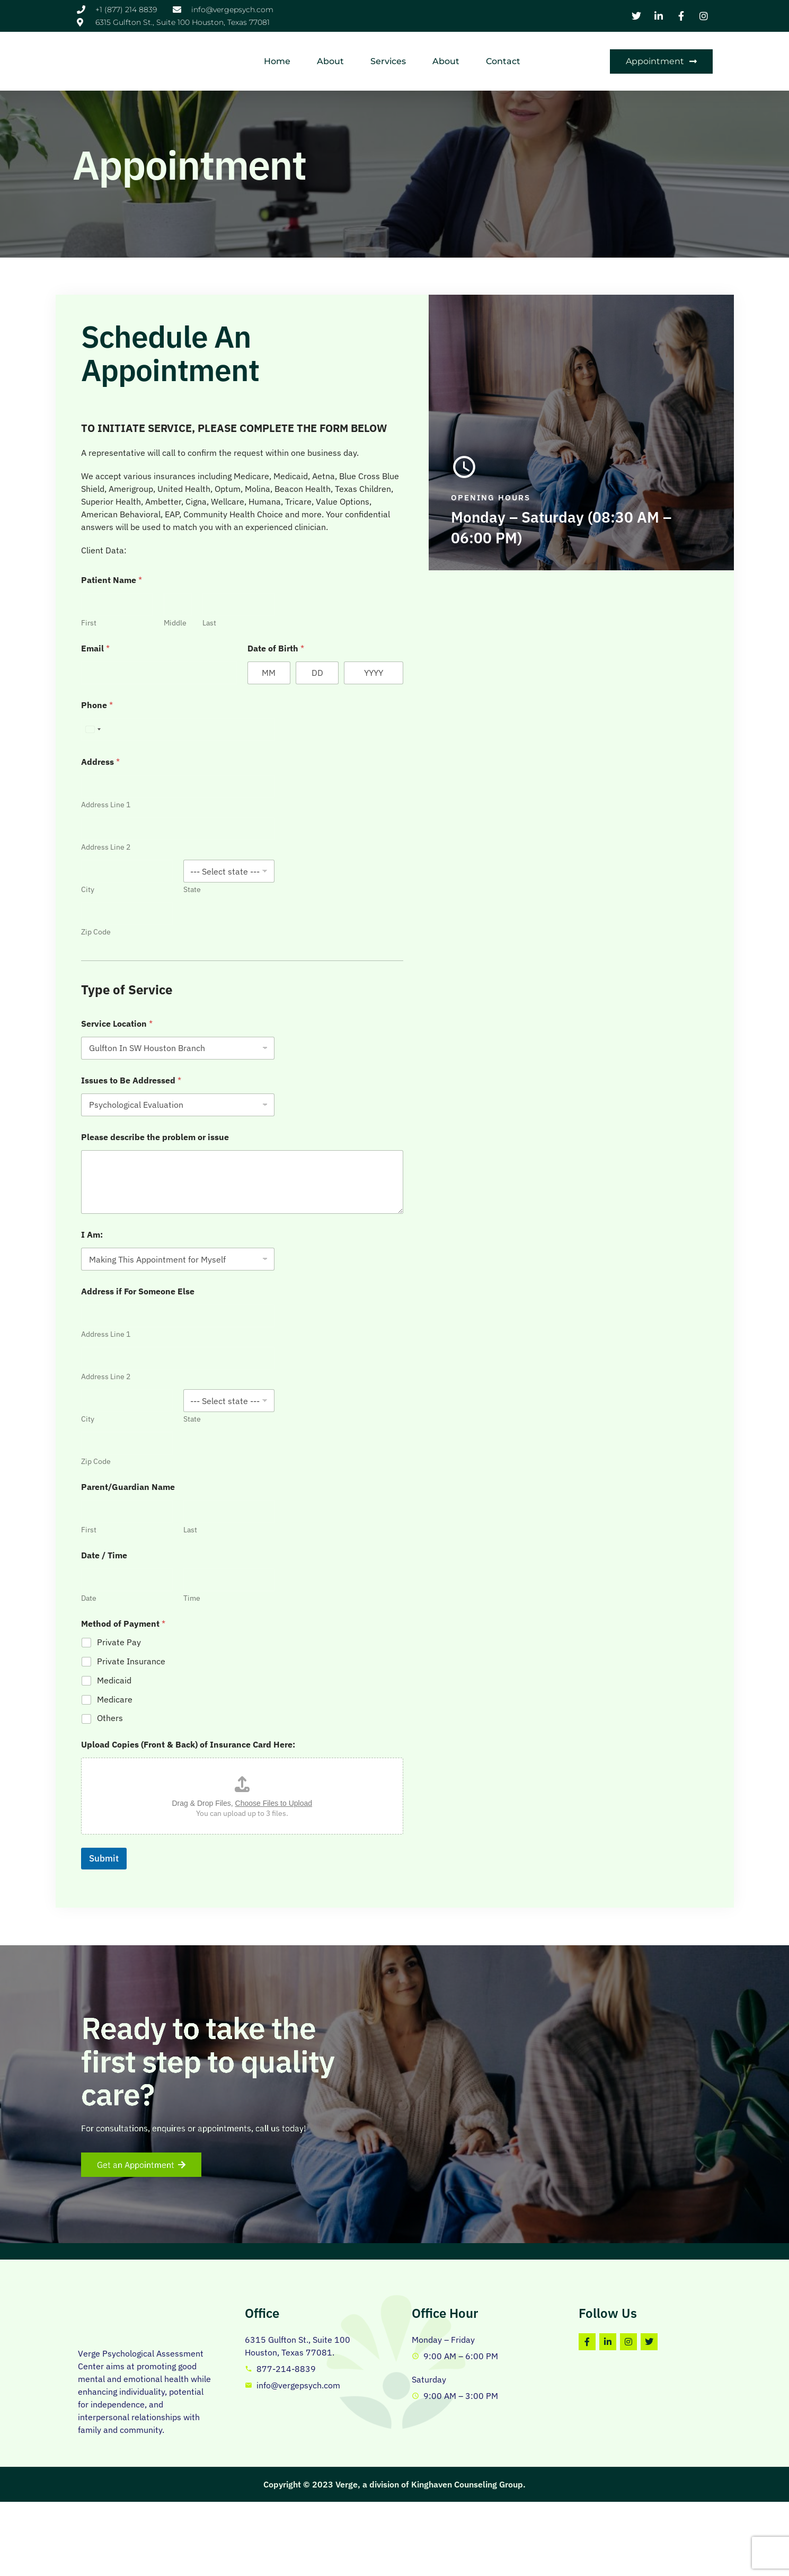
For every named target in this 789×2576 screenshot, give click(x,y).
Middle (435, 606)
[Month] (551, 656)
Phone (341, 689)
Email (339, 632)
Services (438, 52)
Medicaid (358, 1663)
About (380, 52)
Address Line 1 (349, 788)
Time (455, 1581)
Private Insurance (375, 1644)
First (332, 606)
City (331, 873)
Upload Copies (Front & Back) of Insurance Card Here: (432, 1728)
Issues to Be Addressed (375, 1064)
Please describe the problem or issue (399, 1121)
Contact (553, 52)
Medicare (358, 1683)
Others (354, 1701)
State (456, 873)
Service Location (360, 1007)
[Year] (678, 656)
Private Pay (363, 1625)
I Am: (336, 1218)
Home (327, 52)
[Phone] (442, 713)
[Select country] (336, 713)
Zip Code (339, 915)
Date (332, 1581)
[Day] (610, 656)
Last (477, 606)
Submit (347, 1842)
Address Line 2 (349, 830)
